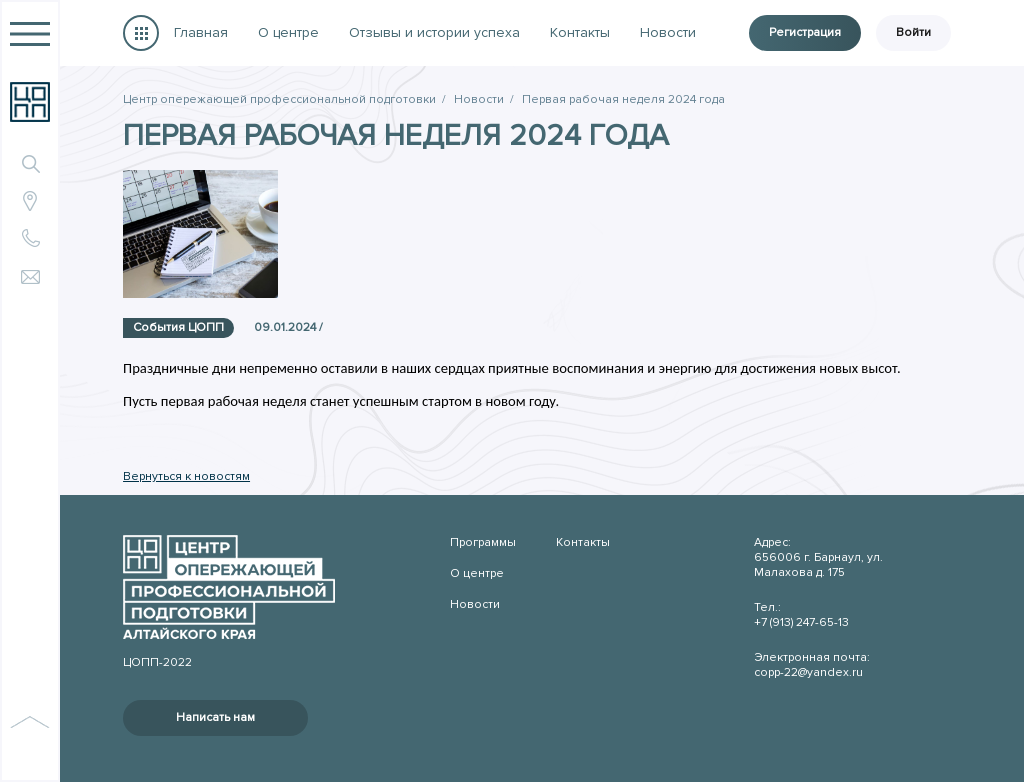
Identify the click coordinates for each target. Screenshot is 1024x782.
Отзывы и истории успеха (434, 32)
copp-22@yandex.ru (808, 672)
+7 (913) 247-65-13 (801, 622)
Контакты (580, 32)
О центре (288, 32)
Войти (913, 32)
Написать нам (215, 717)
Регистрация (805, 32)
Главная (201, 32)
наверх (30, 743)
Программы (141, 33)
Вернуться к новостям (186, 476)
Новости (668, 32)
